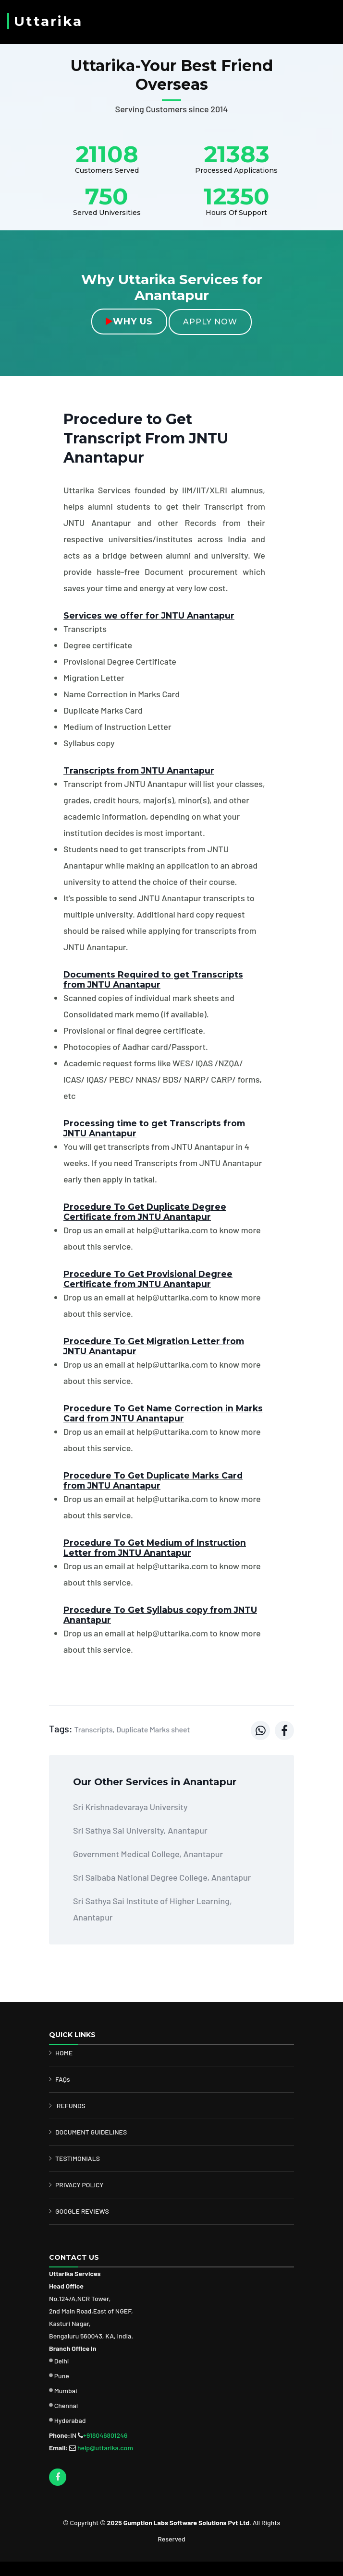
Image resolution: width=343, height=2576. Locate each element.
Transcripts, (94, 1729)
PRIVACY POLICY (79, 2185)
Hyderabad (70, 2420)
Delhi (61, 2361)
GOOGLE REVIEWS (82, 2211)
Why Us (129, 321)
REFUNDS (71, 2105)
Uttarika (48, 21)
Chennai (66, 2405)
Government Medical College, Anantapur (148, 1854)
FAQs (62, 2079)
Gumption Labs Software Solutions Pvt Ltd (186, 2522)
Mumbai (65, 2390)
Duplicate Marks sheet (153, 1729)
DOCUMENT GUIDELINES (91, 2132)
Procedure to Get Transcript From (145, 438)
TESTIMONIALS (77, 2158)
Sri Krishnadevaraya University (130, 1806)
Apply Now (210, 321)
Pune (61, 2376)
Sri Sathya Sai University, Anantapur (140, 1830)
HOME (64, 2053)
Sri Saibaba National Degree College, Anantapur (162, 1877)
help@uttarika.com (105, 2448)
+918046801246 (105, 2435)
